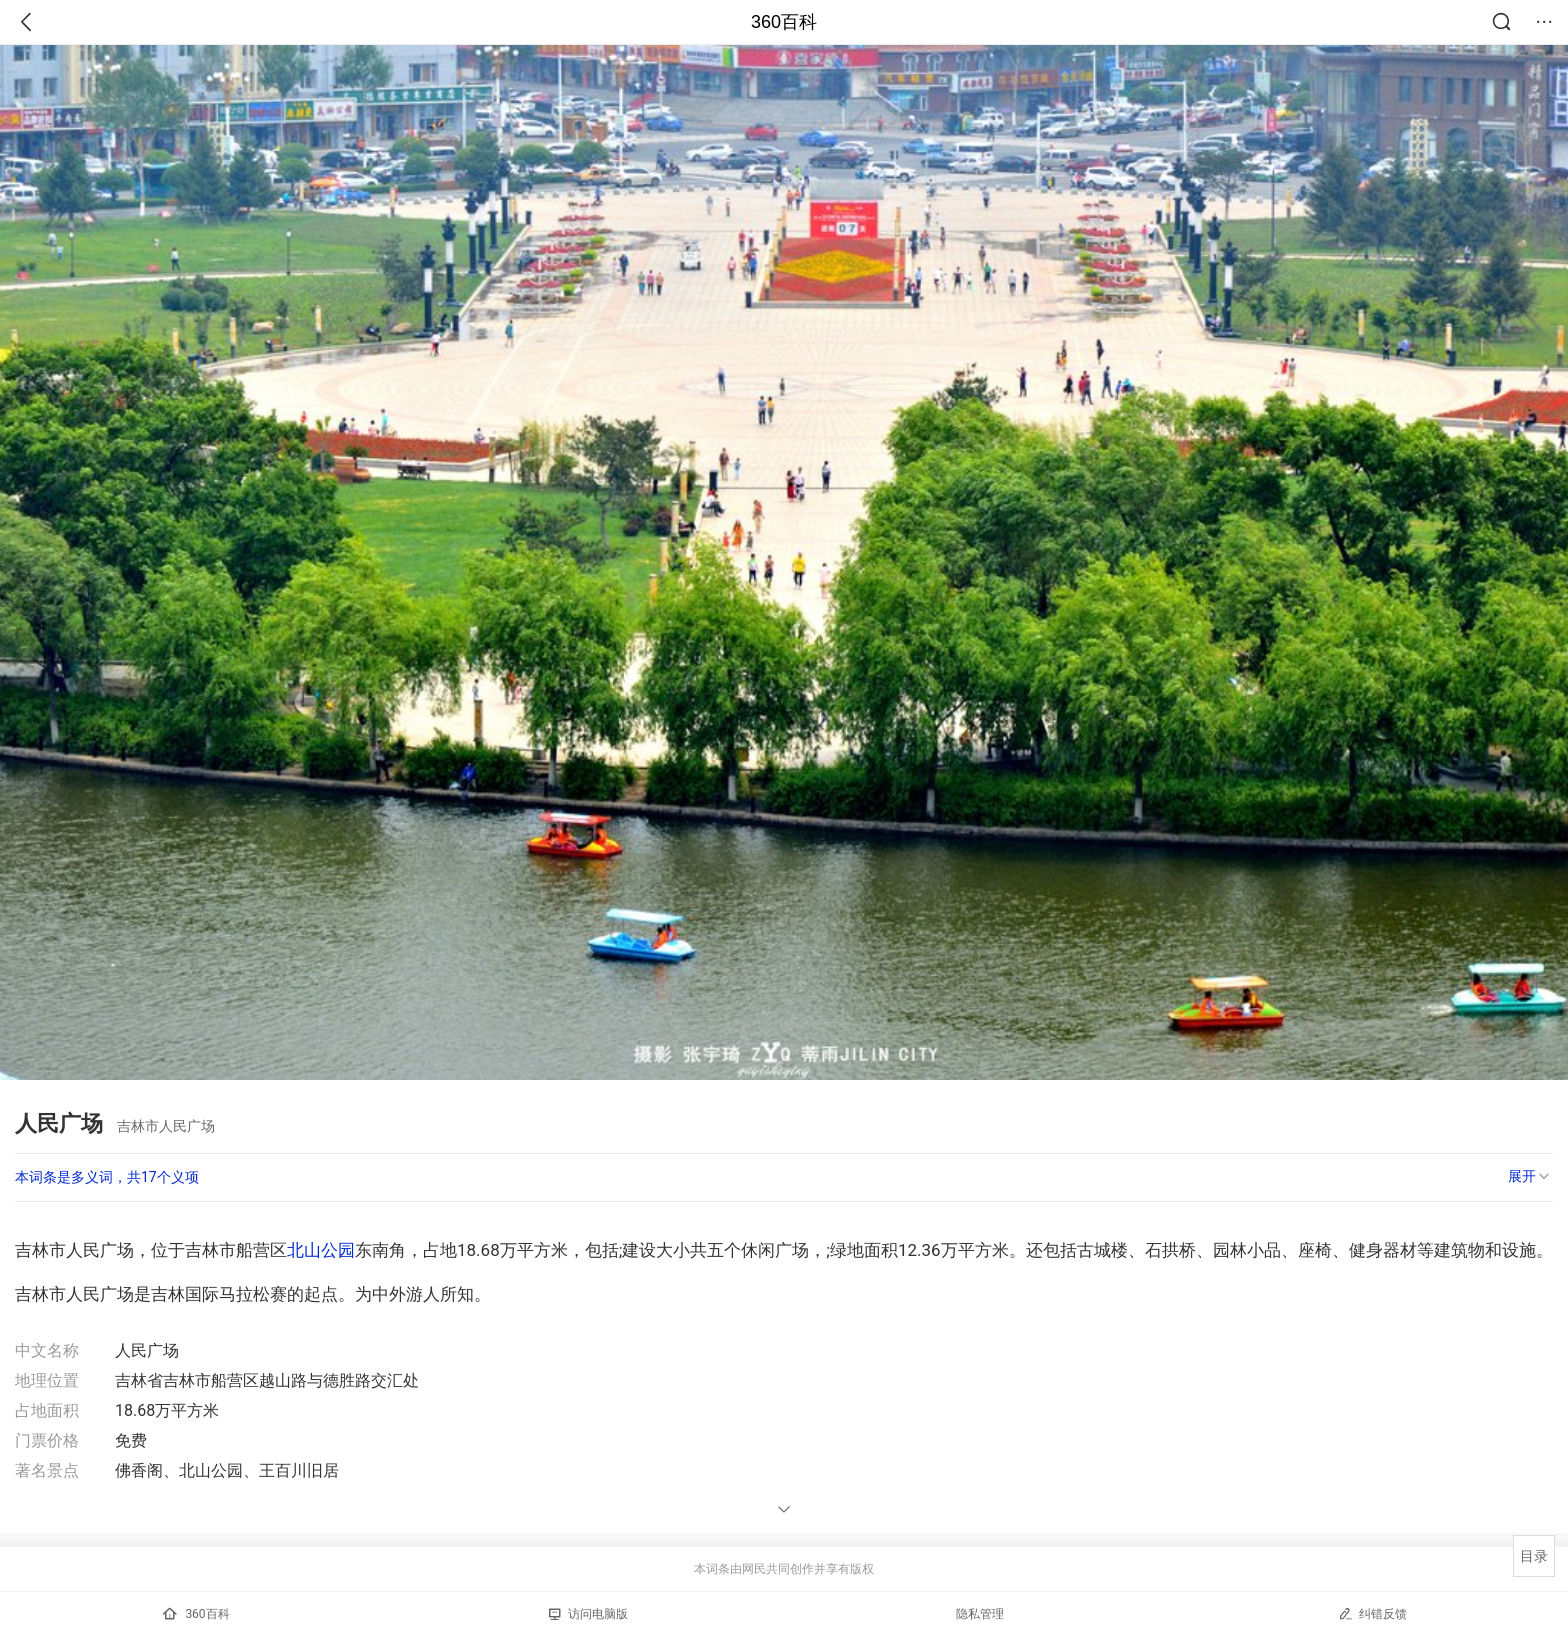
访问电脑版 (588, 1614)
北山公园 (321, 1250)
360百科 (784, 22)
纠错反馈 (1372, 1613)
